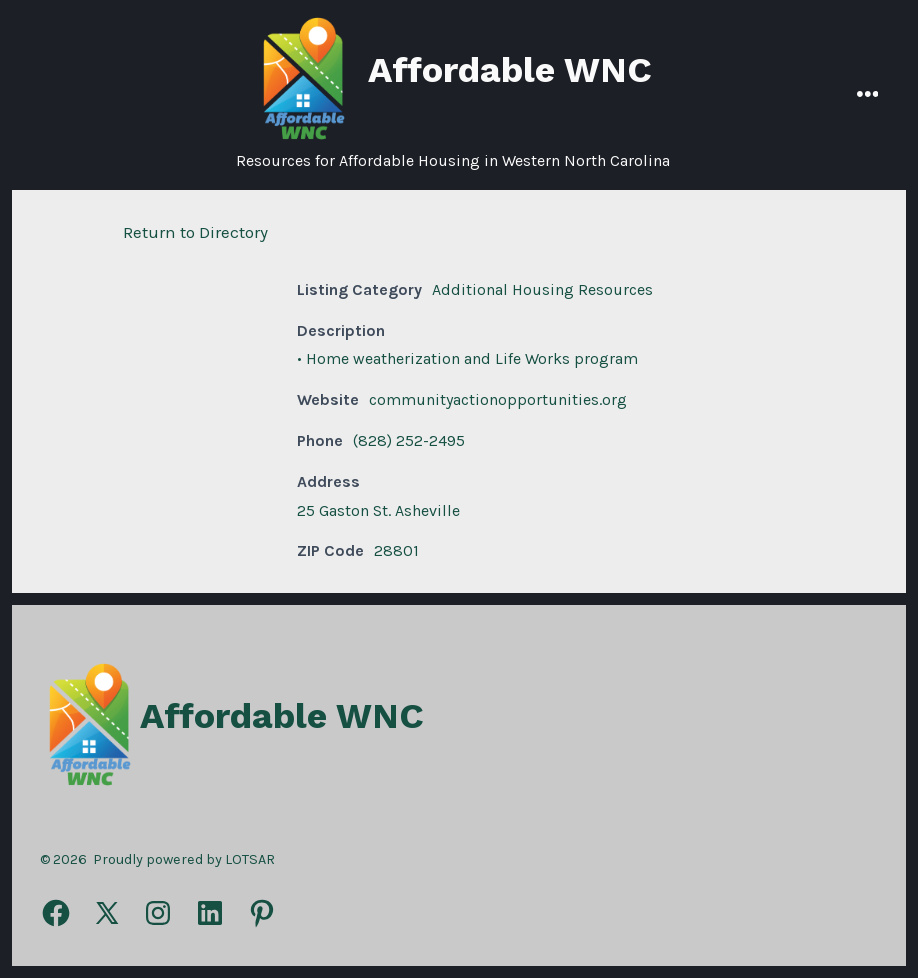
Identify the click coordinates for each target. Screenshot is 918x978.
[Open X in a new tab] (107, 913)
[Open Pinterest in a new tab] (262, 913)
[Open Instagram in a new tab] (158, 913)
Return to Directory (195, 232)
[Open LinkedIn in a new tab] (210, 913)
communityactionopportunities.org (498, 399)
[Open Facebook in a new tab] (56, 913)
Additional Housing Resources (542, 289)
